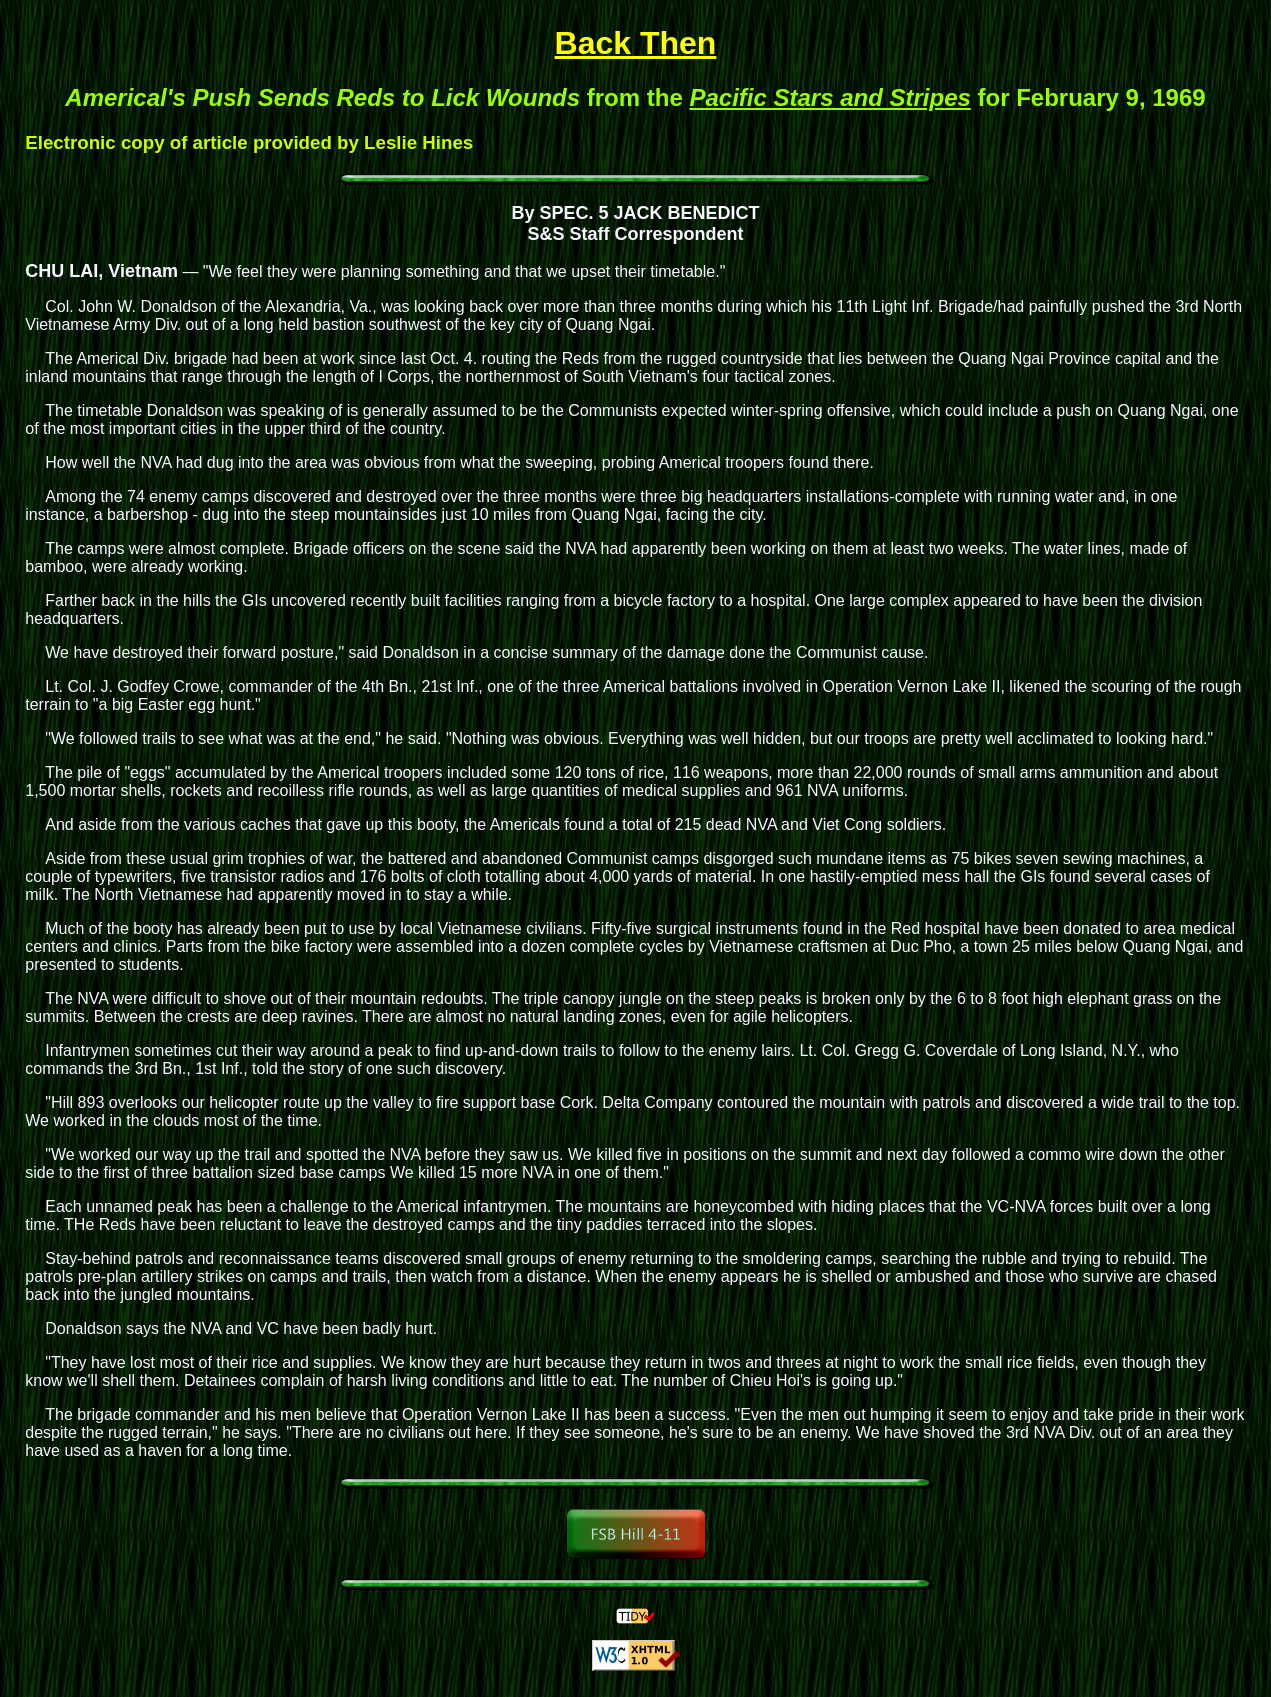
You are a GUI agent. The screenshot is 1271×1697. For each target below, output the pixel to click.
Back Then (636, 43)
